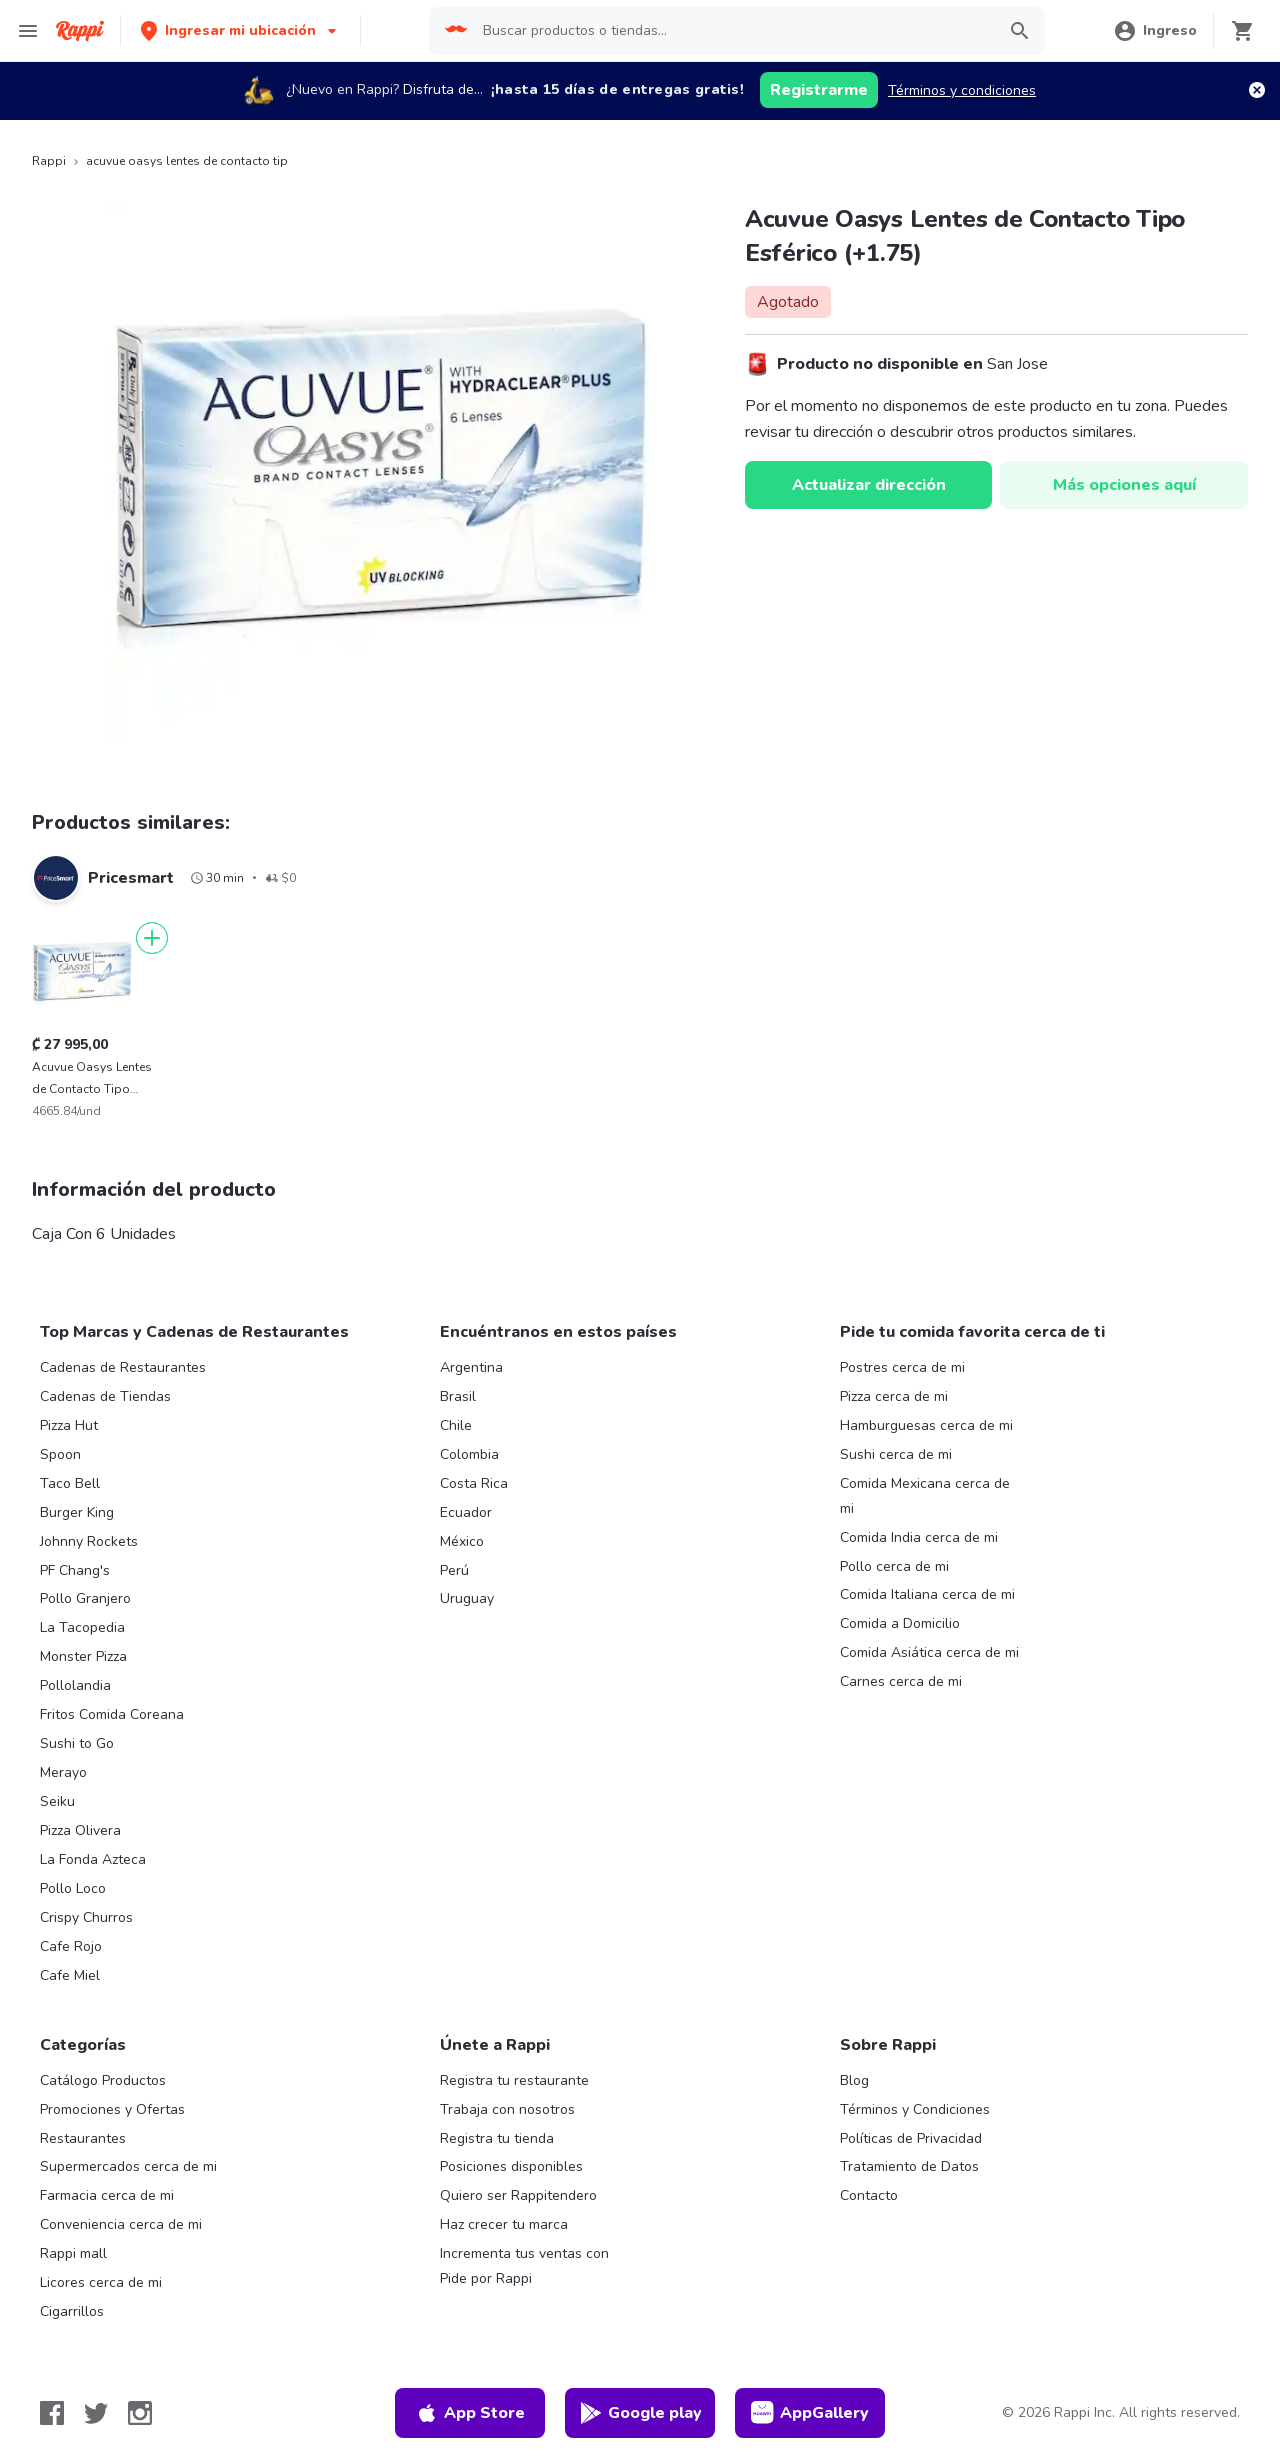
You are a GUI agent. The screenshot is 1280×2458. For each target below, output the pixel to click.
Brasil (458, 1396)
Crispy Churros (86, 1917)
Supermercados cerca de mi (128, 2166)
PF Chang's (75, 1570)
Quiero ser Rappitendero (518, 2195)
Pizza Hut (69, 1425)
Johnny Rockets (89, 1541)
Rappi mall (73, 2253)
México (462, 1541)
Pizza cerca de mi (894, 1396)
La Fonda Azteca (93, 1859)
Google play (640, 2413)
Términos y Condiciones (915, 2109)
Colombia (469, 1454)
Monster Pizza (83, 1656)
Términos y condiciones (962, 90)
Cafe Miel (70, 1975)
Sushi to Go (77, 1743)
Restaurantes (83, 2138)
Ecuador (466, 1512)
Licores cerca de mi (101, 2282)
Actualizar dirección (869, 485)
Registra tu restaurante (514, 2080)
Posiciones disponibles (511, 2166)
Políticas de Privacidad (911, 2138)
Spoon (60, 1454)
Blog (854, 2080)
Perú (454, 1570)
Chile (456, 1425)
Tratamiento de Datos (909, 2166)
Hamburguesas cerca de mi (926, 1425)
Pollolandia (75, 1685)
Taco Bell (70, 1483)
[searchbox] (733, 31)
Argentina (471, 1367)
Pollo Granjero (85, 1598)
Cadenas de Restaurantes (123, 1367)
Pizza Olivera (80, 1830)
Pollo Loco (73, 1888)
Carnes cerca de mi (901, 1681)
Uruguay (467, 1598)
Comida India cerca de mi (919, 1537)
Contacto (869, 2195)
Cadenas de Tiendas (105, 1396)
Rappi (49, 161)
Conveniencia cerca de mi (121, 2224)
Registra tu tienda (497, 2138)
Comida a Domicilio (900, 1623)
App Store (470, 2413)
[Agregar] (152, 938)
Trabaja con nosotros (507, 2109)
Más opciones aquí (1124, 485)
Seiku (57, 1801)
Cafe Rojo (71, 1946)
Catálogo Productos (103, 2080)
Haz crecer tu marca (504, 2224)
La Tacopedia (82, 1627)
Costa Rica (474, 1483)
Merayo (63, 1772)
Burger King (77, 1512)
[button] (240, 30)
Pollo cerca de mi (894, 1566)
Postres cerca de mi (902, 1367)
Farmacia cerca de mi (107, 2195)
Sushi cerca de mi (896, 1454)
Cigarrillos (72, 2311)
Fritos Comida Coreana (112, 1714)
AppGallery (810, 2413)
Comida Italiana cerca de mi (927, 1594)
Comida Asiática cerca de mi (929, 1652)
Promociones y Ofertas (112, 2109)
